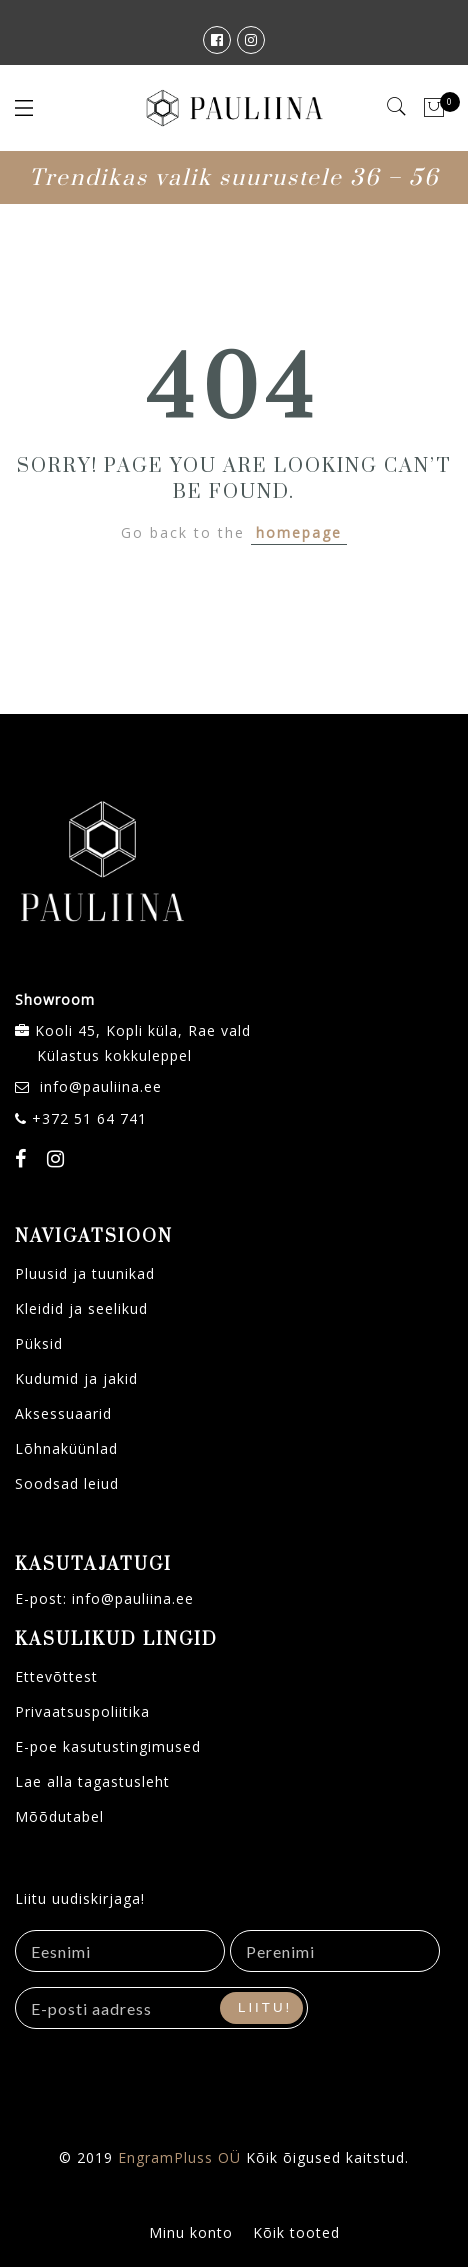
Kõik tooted (296, 2232)
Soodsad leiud (67, 1483)
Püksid (39, 1343)
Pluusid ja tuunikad (85, 1273)
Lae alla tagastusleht (92, 1781)
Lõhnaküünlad (66, 1448)
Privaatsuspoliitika (82, 1711)
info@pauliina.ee (101, 1086)
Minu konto (191, 2232)
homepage (299, 532)
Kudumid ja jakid (76, 1378)
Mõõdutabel (59, 1816)
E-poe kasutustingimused (108, 1746)
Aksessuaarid (63, 1413)
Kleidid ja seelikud (81, 1308)
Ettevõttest (56, 1676)
